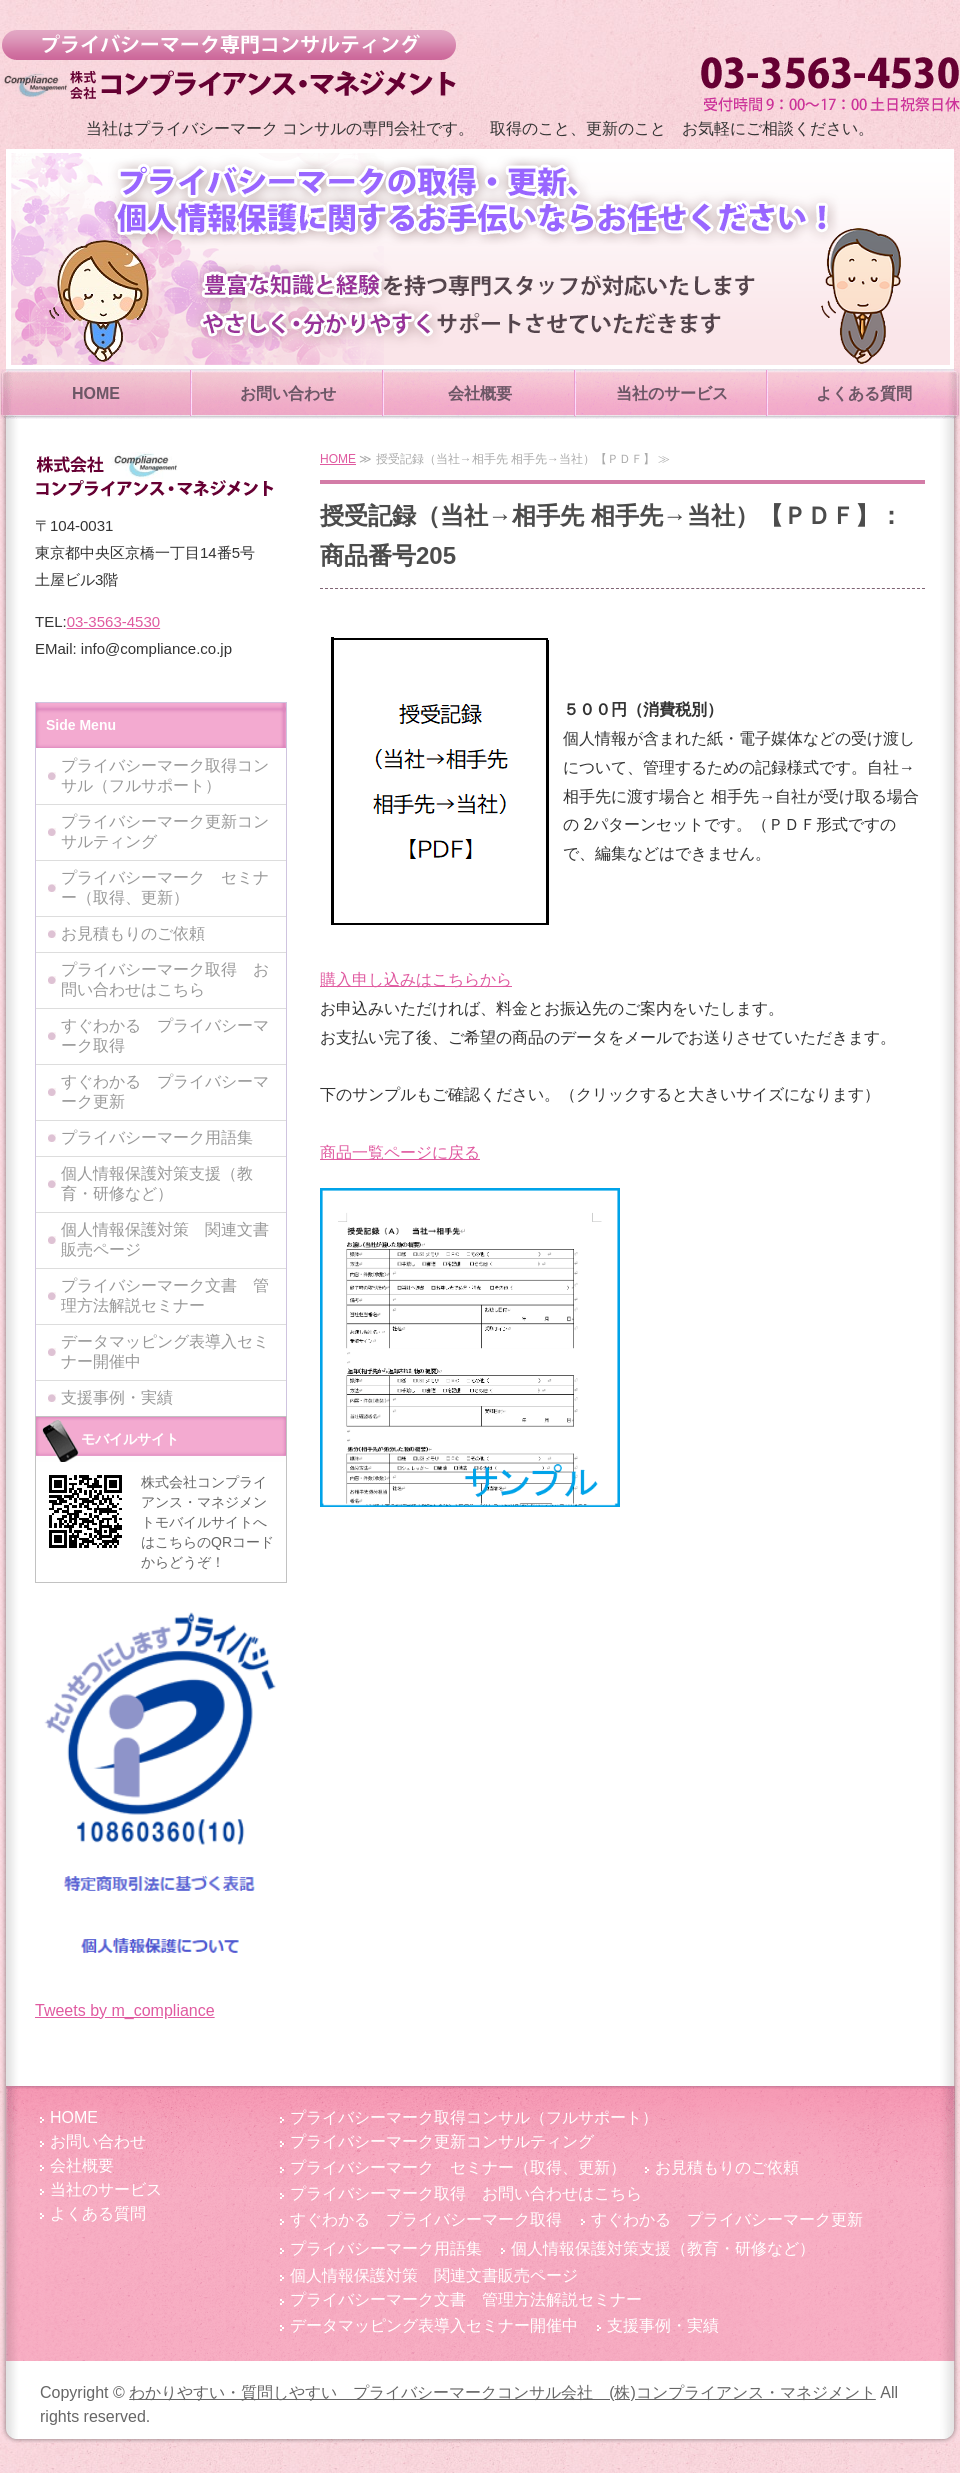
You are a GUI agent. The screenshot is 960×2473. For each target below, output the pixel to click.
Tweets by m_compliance (125, 2010)
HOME (96, 393)
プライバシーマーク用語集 (157, 1137)
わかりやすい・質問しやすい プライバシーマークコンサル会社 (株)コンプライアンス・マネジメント (228, 65)
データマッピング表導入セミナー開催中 (165, 1351)
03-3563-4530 (113, 621)
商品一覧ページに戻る (400, 1152)
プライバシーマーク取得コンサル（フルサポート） (165, 775)
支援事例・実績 (117, 1397)
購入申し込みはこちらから (416, 979)
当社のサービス (672, 393)
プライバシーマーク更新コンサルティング (165, 831)
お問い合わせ (288, 393)
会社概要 (480, 393)
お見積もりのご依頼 (133, 933)
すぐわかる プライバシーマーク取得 (165, 1035)
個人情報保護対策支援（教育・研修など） (157, 1183)
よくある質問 (864, 393)
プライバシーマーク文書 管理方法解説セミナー (165, 1295)
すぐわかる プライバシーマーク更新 (165, 1091)
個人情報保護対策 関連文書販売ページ (165, 1239)
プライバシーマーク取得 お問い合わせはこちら (165, 979)
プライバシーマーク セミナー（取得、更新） (165, 887)
